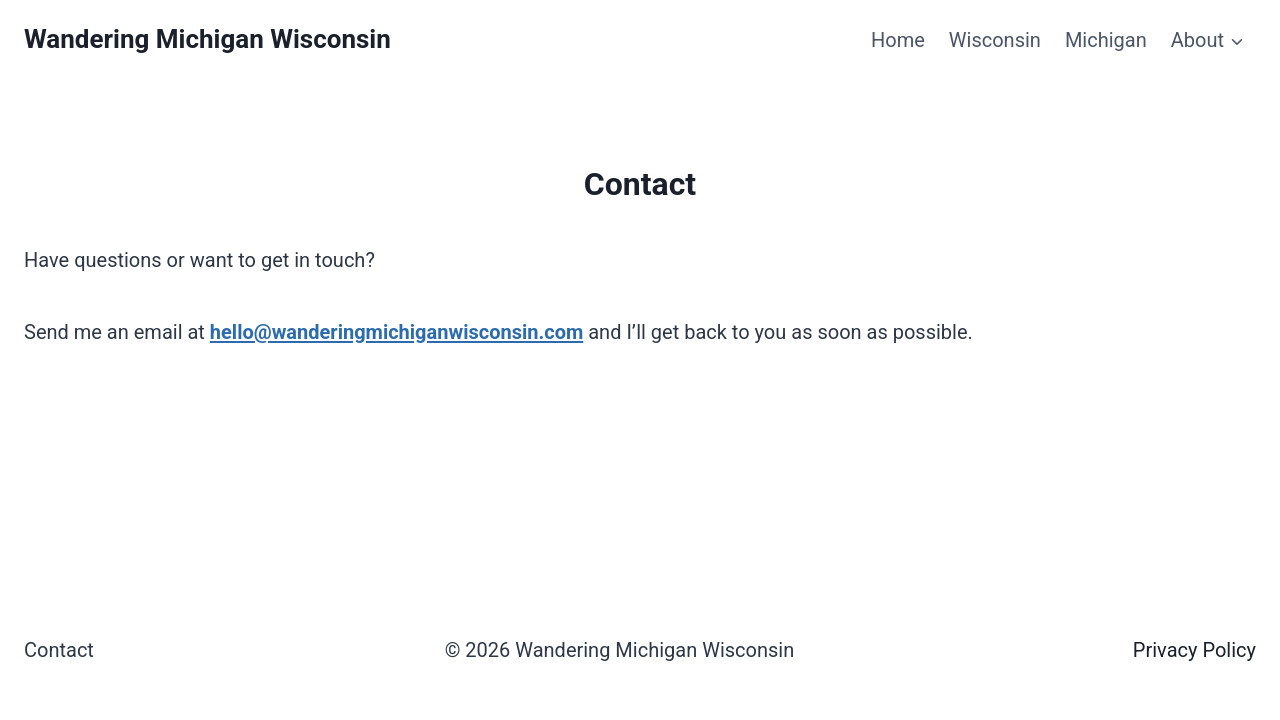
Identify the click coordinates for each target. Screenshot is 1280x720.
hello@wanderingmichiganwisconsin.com (396, 332)
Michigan (1106, 40)
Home (898, 40)
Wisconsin (995, 40)
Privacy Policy (1194, 650)
